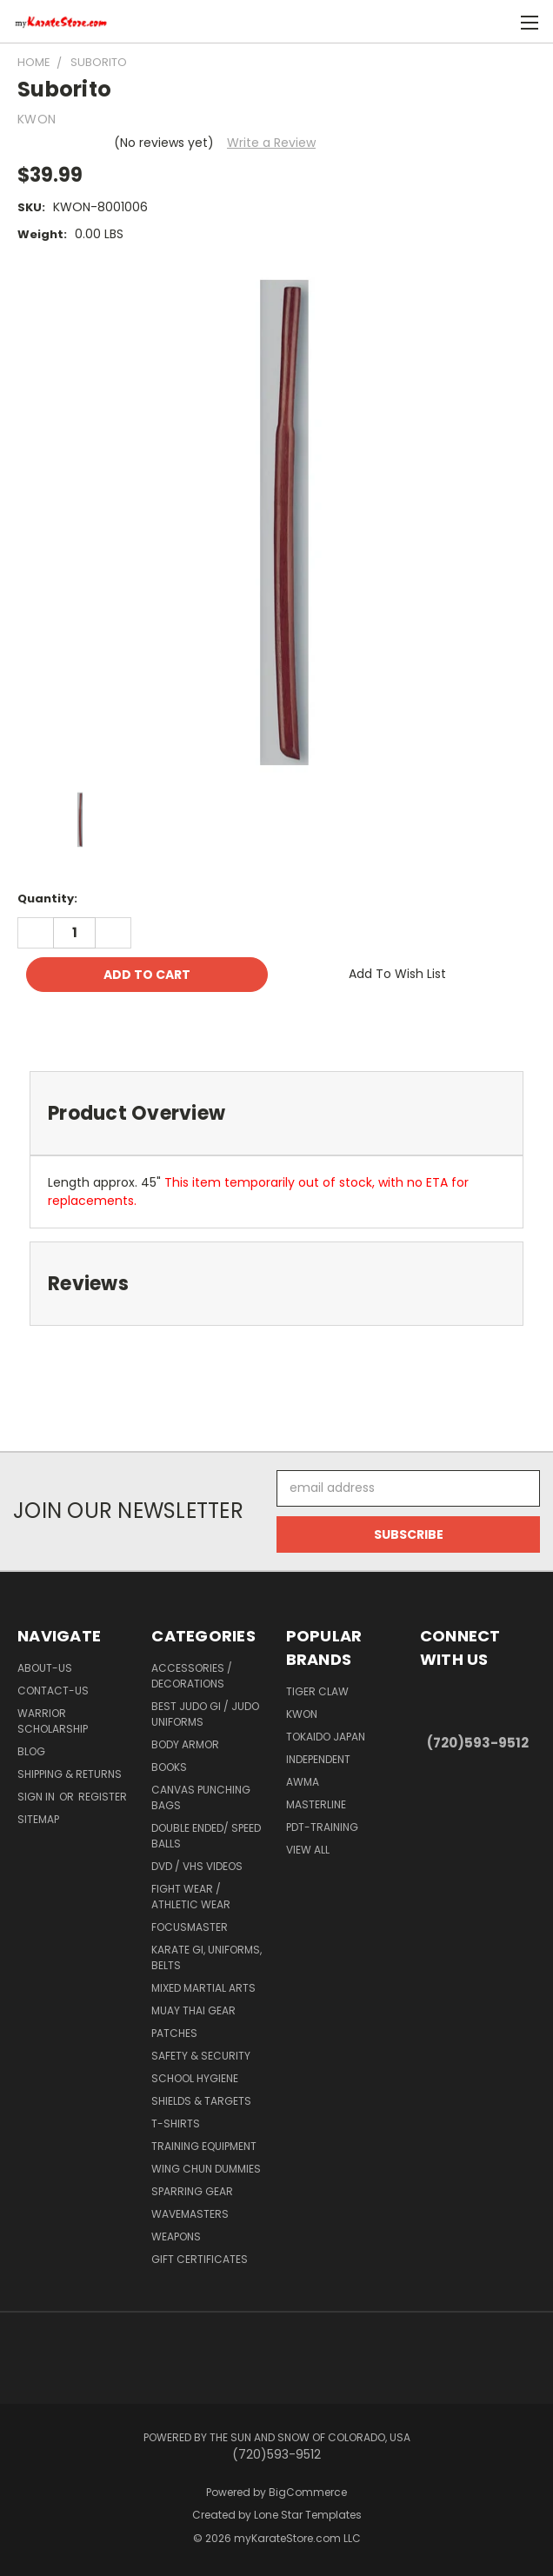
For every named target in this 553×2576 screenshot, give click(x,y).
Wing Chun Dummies (206, 2168)
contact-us (53, 1690)
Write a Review (271, 142)
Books (169, 1767)
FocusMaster (189, 1927)
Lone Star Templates (308, 2514)
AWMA (302, 1781)
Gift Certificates (199, 2259)
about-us (44, 1668)
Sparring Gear (192, 2191)
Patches (174, 2033)
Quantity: (47, 898)
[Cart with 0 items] (497, 21)
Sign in (37, 1796)
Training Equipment (204, 2146)
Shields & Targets (201, 2100)
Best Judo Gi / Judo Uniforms (205, 1714)
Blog (31, 1751)
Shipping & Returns (69, 1774)
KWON (301, 1714)
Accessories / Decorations (191, 1676)
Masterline (316, 1804)
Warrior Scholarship (52, 1721)
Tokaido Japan (325, 1736)
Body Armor (185, 1744)
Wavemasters (190, 2214)
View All (308, 1849)
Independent (318, 1759)
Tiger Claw (317, 1691)
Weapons (176, 2236)
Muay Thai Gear (193, 2010)
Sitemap (38, 1819)
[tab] (276, 1113)
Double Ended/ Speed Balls (206, 1836)
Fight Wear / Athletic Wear (190, 1896)
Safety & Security (200, 2055)
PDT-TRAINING (322, 1827)
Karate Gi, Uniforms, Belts (206, 1957)
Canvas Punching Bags (200, 1797)
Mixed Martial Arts (203, 1987)
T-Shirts (175, 2123)
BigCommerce (308, 2492)
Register (102, 1796)
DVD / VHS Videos (197, 1866)
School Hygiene (194, 2078)
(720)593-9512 (478, 1743)
